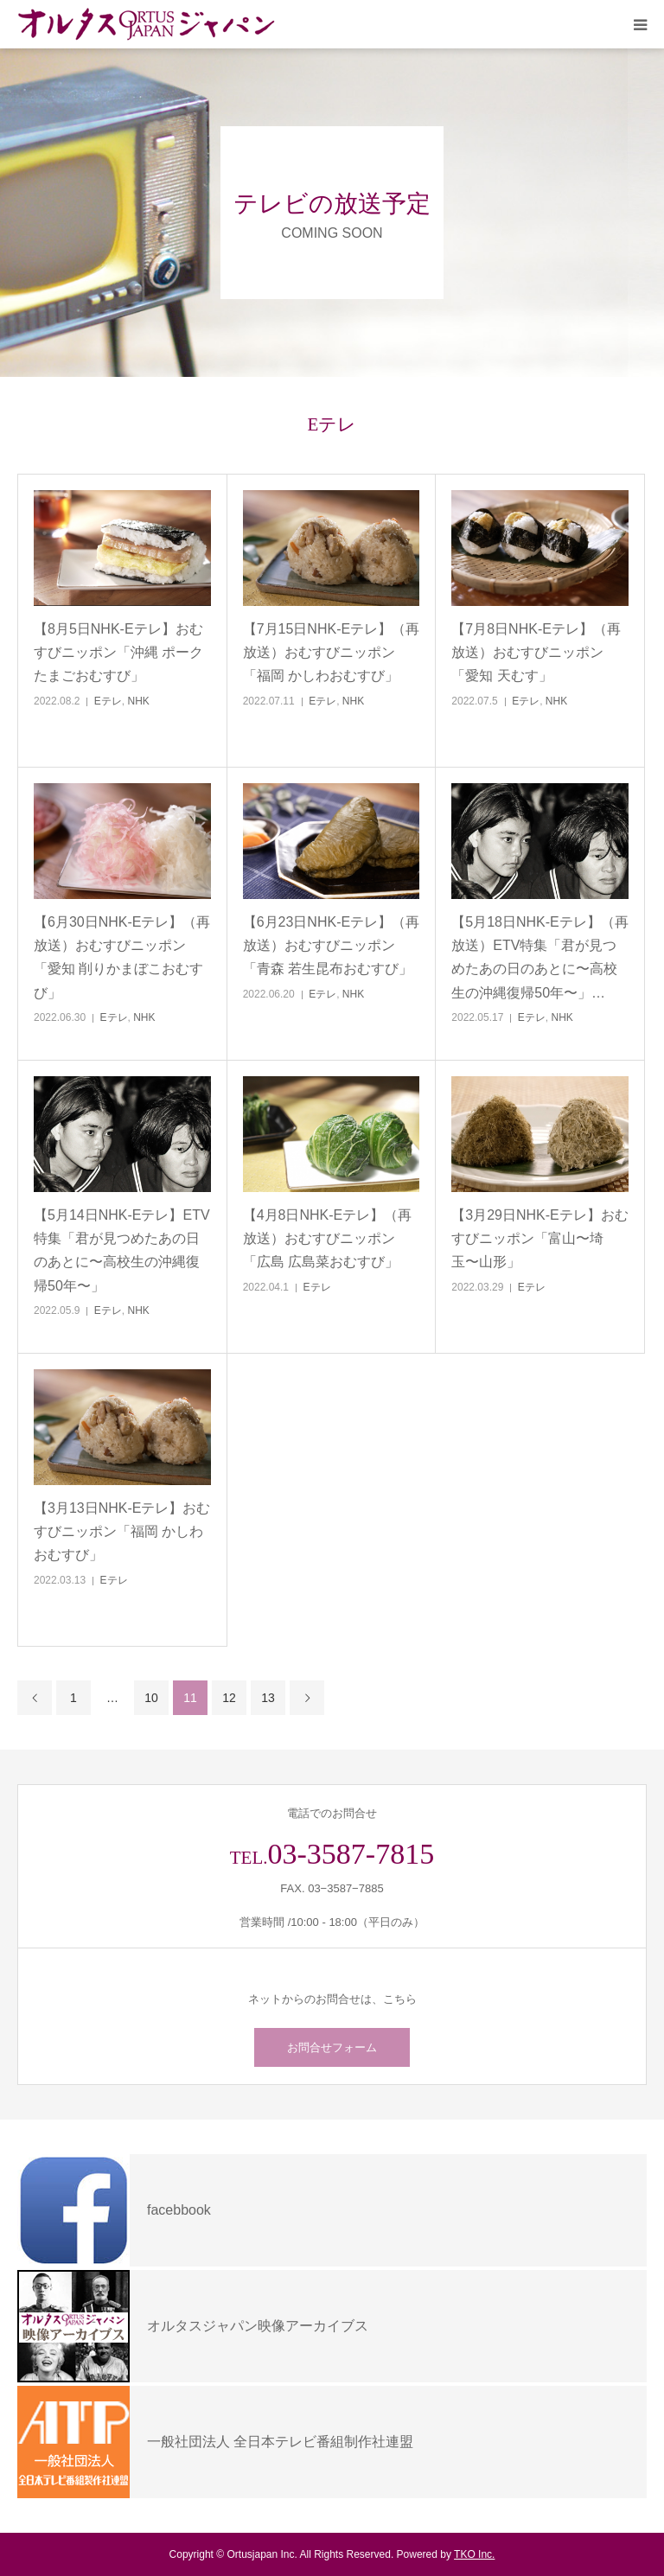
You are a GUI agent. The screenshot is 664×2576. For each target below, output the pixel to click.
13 (268, 1698)
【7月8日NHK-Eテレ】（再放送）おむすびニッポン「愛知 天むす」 (536, 652)
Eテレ (108, 701)
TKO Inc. (474, 2554)
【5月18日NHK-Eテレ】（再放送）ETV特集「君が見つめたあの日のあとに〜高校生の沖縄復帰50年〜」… (539, 957)
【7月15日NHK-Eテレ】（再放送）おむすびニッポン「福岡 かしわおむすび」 (331, 652)
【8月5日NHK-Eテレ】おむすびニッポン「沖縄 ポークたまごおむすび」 (118, 652)
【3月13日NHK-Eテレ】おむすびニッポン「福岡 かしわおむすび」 (122, 1531)
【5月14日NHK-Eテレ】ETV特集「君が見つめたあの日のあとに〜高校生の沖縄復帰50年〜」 (122, 1250)
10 (151, 1698)
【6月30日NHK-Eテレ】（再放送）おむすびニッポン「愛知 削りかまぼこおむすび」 (122, 957)
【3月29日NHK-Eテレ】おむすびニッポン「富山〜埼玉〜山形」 (539, 1238)
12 (229, 1698)
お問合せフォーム (332, 2047)
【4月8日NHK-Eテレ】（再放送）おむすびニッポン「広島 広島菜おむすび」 (327, 1238)
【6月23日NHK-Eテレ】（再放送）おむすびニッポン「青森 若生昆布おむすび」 (331, 945)
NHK (139, 701)
